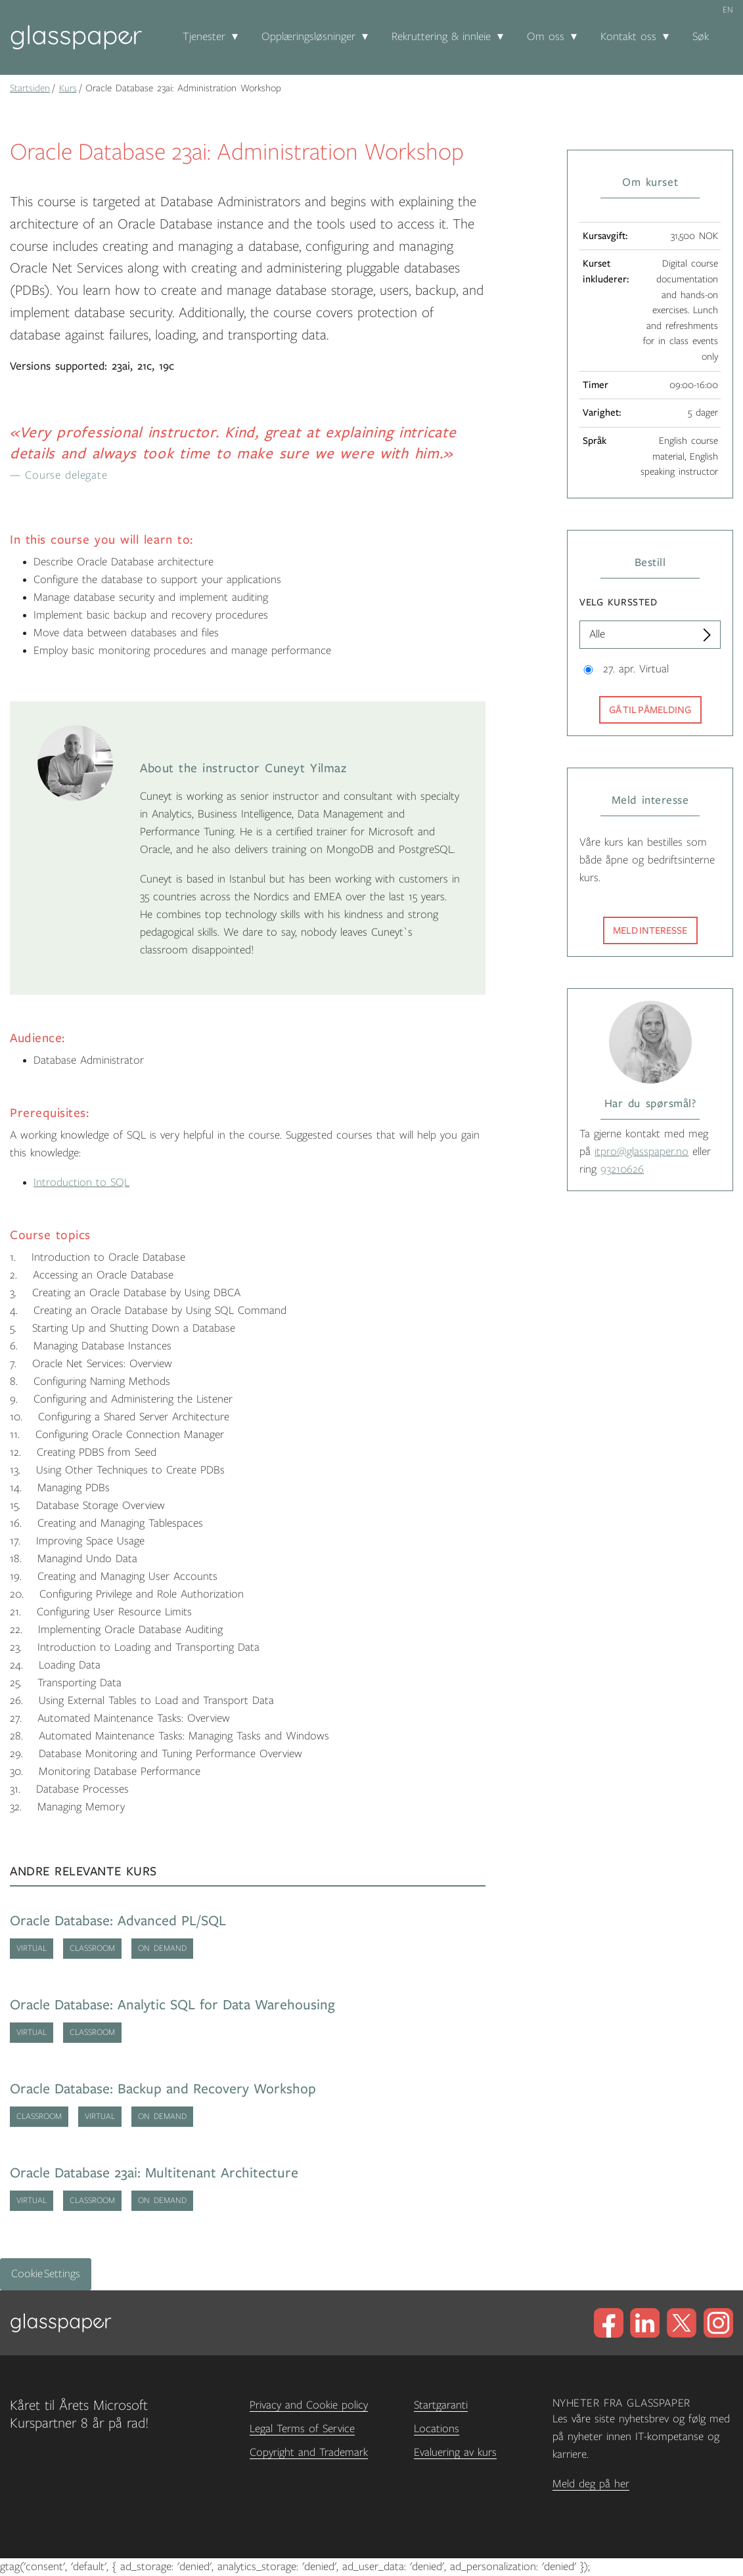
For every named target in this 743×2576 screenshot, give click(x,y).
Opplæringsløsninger (308, 37)
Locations (436, 2429)
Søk (700, 37)
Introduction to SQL (81, 1183)
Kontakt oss (628, 37)
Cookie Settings (45, 2274)
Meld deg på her (590, 2484)
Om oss (545, 37)
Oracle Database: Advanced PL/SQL (118, 1921)
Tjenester (204, 37)
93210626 (622, 1169)
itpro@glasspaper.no (641, 1152)
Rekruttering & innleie (441, 37)
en (728, 9)
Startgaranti (441, 2405)
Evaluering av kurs (455, 2452)
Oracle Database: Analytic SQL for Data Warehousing (172, 2005)
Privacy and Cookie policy (309, 2405)
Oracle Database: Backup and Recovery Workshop (163, 2089)
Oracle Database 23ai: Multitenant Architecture (154, 2173)
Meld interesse (650, 930)
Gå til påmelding (650, 710)
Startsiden (30, 88)
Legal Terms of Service (302, 2429)
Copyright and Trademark (309, 2452)
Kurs (68, 88)
